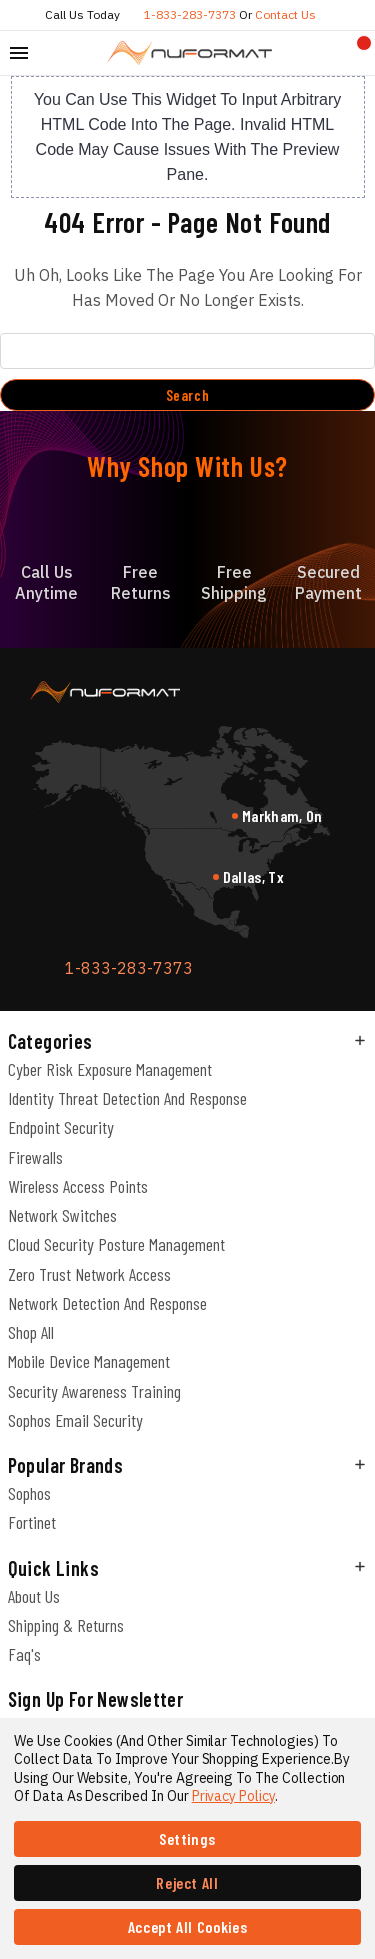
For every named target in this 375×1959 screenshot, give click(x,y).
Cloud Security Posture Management (116, 1244)
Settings (187, 1838)
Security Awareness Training (94, 1391)
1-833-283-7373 (190, 14)
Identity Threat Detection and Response (127, 1098)
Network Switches (62, 1215)
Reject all (187, 1882)
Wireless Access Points (78, 1186)
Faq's (24, 1654)
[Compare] (326, 53)
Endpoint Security (61, 1127)
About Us (34, 1596)
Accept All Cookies (188, 1926)
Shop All (31, 1332)
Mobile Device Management (89, 1361)
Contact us (285, 14)
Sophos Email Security (75, 1420)
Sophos (29, 1493)
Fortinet (32, 1522)
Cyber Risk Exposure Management (110, 1069)
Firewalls (35, 1157)
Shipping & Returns (66, 1625)
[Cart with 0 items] (356, 53)
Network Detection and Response (107, 1303)
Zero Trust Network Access (89, 1274)
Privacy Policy (233, 1796)
